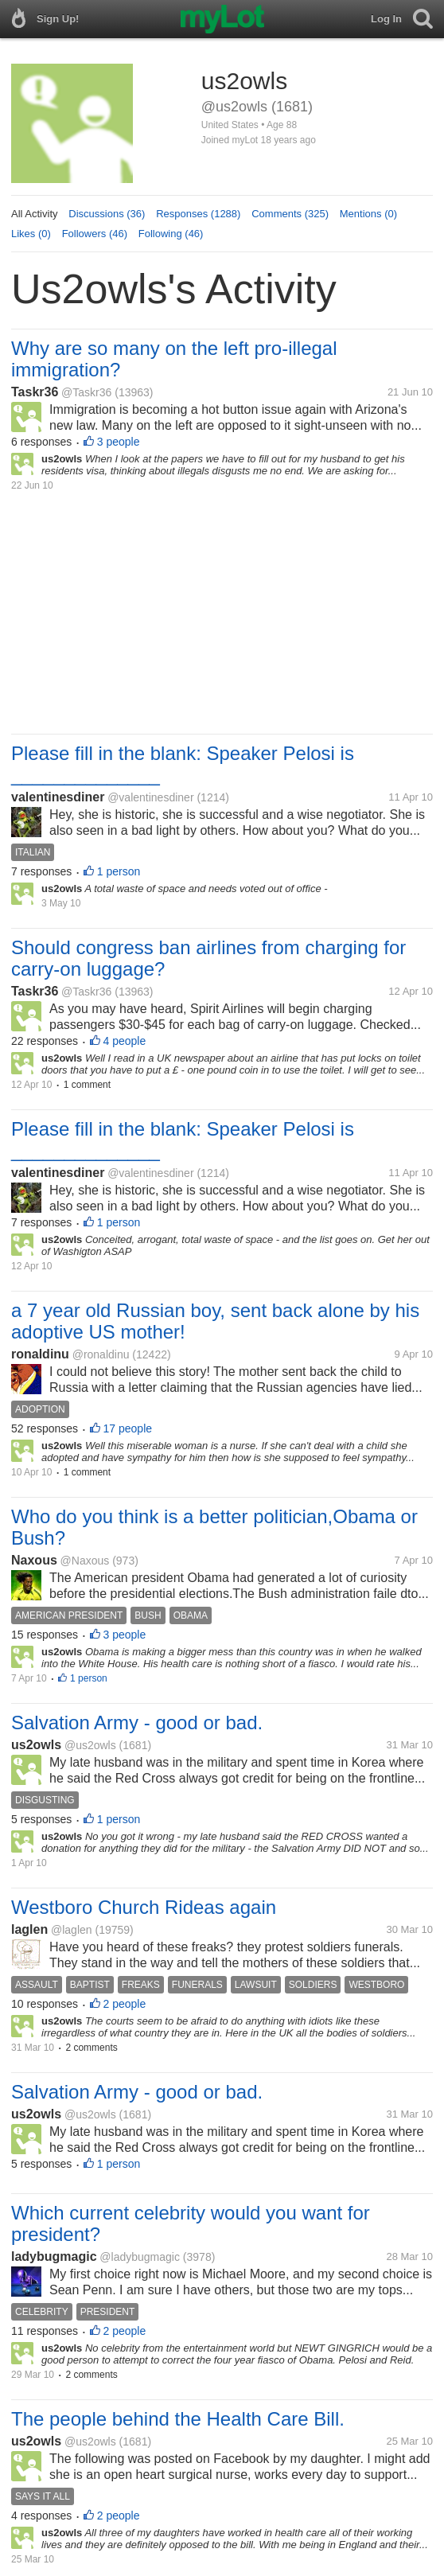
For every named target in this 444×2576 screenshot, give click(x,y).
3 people (118, 441)
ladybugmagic (54, 2256)
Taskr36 (34, 392)
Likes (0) (31, 234)
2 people (124, 2003)
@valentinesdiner (150, 797)
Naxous (34, 1560)
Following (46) (171, 234)
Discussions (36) (106, 214)
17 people (128, 1428)
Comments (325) (290, 214)
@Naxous (85, 1560)
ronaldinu (40, 1354)
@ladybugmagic (139, 2257)
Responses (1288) (198, 214)
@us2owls (90, 1745)
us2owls (36, 1745)
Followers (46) (94, 234)
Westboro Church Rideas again (143, 1907)
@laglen (71, 1929)
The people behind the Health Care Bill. (178, 2419)
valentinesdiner (57, 797)
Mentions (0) (368, 214)
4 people (124, 1041)
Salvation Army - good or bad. (137, 1722)
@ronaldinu (101, 1354)
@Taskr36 (86, 392)
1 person (118, 871)
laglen (29, 1929)
